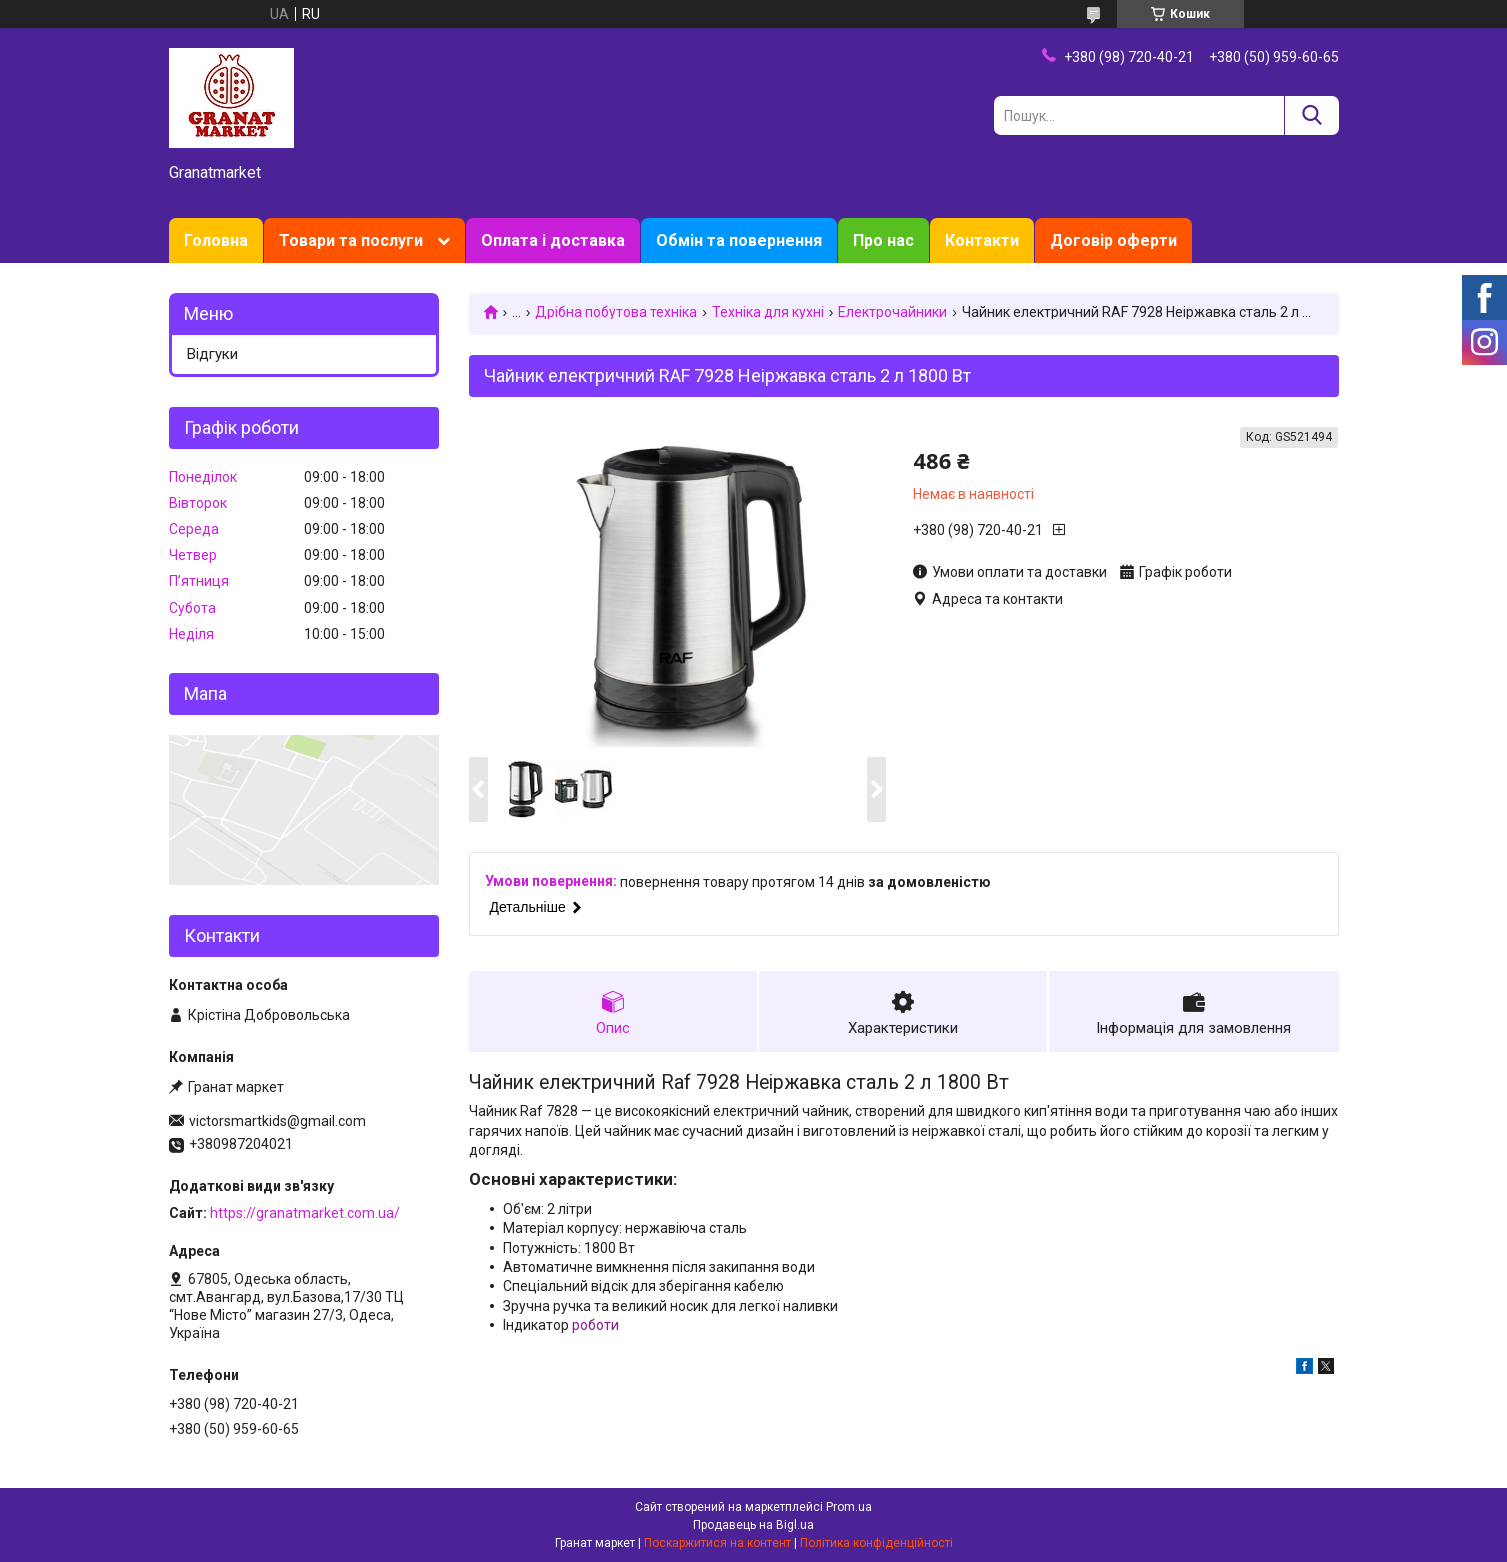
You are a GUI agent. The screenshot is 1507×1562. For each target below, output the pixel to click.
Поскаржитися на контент (717, 1543)
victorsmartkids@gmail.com (277, 1121)
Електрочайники (892, 312)
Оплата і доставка (553, 240)
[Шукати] (1311, 115)
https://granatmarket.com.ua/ (305, 1213)
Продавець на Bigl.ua (753, 1525)
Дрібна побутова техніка (616, 312)
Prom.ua (849, 1507)
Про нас (883, 240)
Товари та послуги (351, 240)
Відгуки (212, 354)
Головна (216, 240)
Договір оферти (1113, 240)
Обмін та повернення (739, 240)
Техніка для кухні (768, 312)
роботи (595, 1325)
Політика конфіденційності (876, 1543)
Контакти (982, 240)
